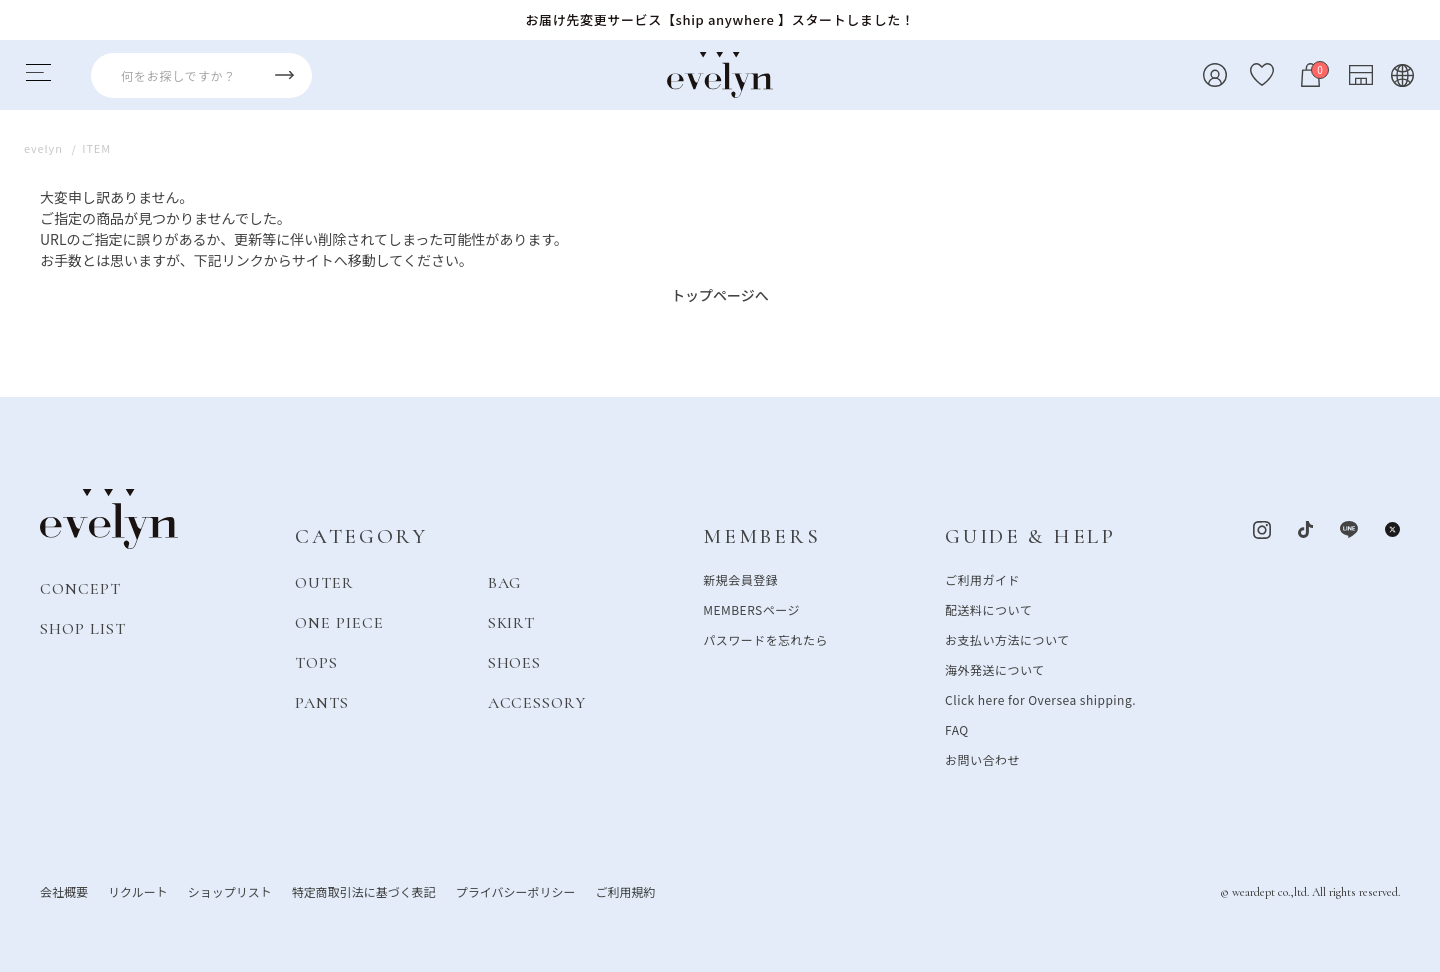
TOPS (316, 662)
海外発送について (994, 668)
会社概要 (64, 890)
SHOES (515, 662)
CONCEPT (80, 588)
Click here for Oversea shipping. (1040, 698)
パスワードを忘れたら (765, 638)
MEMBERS (761, 536)
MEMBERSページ (751, 608)
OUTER (324, 582)
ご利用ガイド (982, 578)
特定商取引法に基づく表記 (364, 890)
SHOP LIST (83, 628)
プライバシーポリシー (516, 890)
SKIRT (512, 622)
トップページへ (720, 295)
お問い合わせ (982, 758)
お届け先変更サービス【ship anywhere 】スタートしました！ (719, 19)
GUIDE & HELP (1030, 536)
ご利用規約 (625, 890)
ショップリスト (230, 890)
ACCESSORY (537, 702)
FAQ (957, 728)
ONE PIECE (339, 622)
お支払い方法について (1007, 638)
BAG (505, 582)
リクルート (138, 890)
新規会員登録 (740, 578)
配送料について (988, 608)
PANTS (322, 702)
